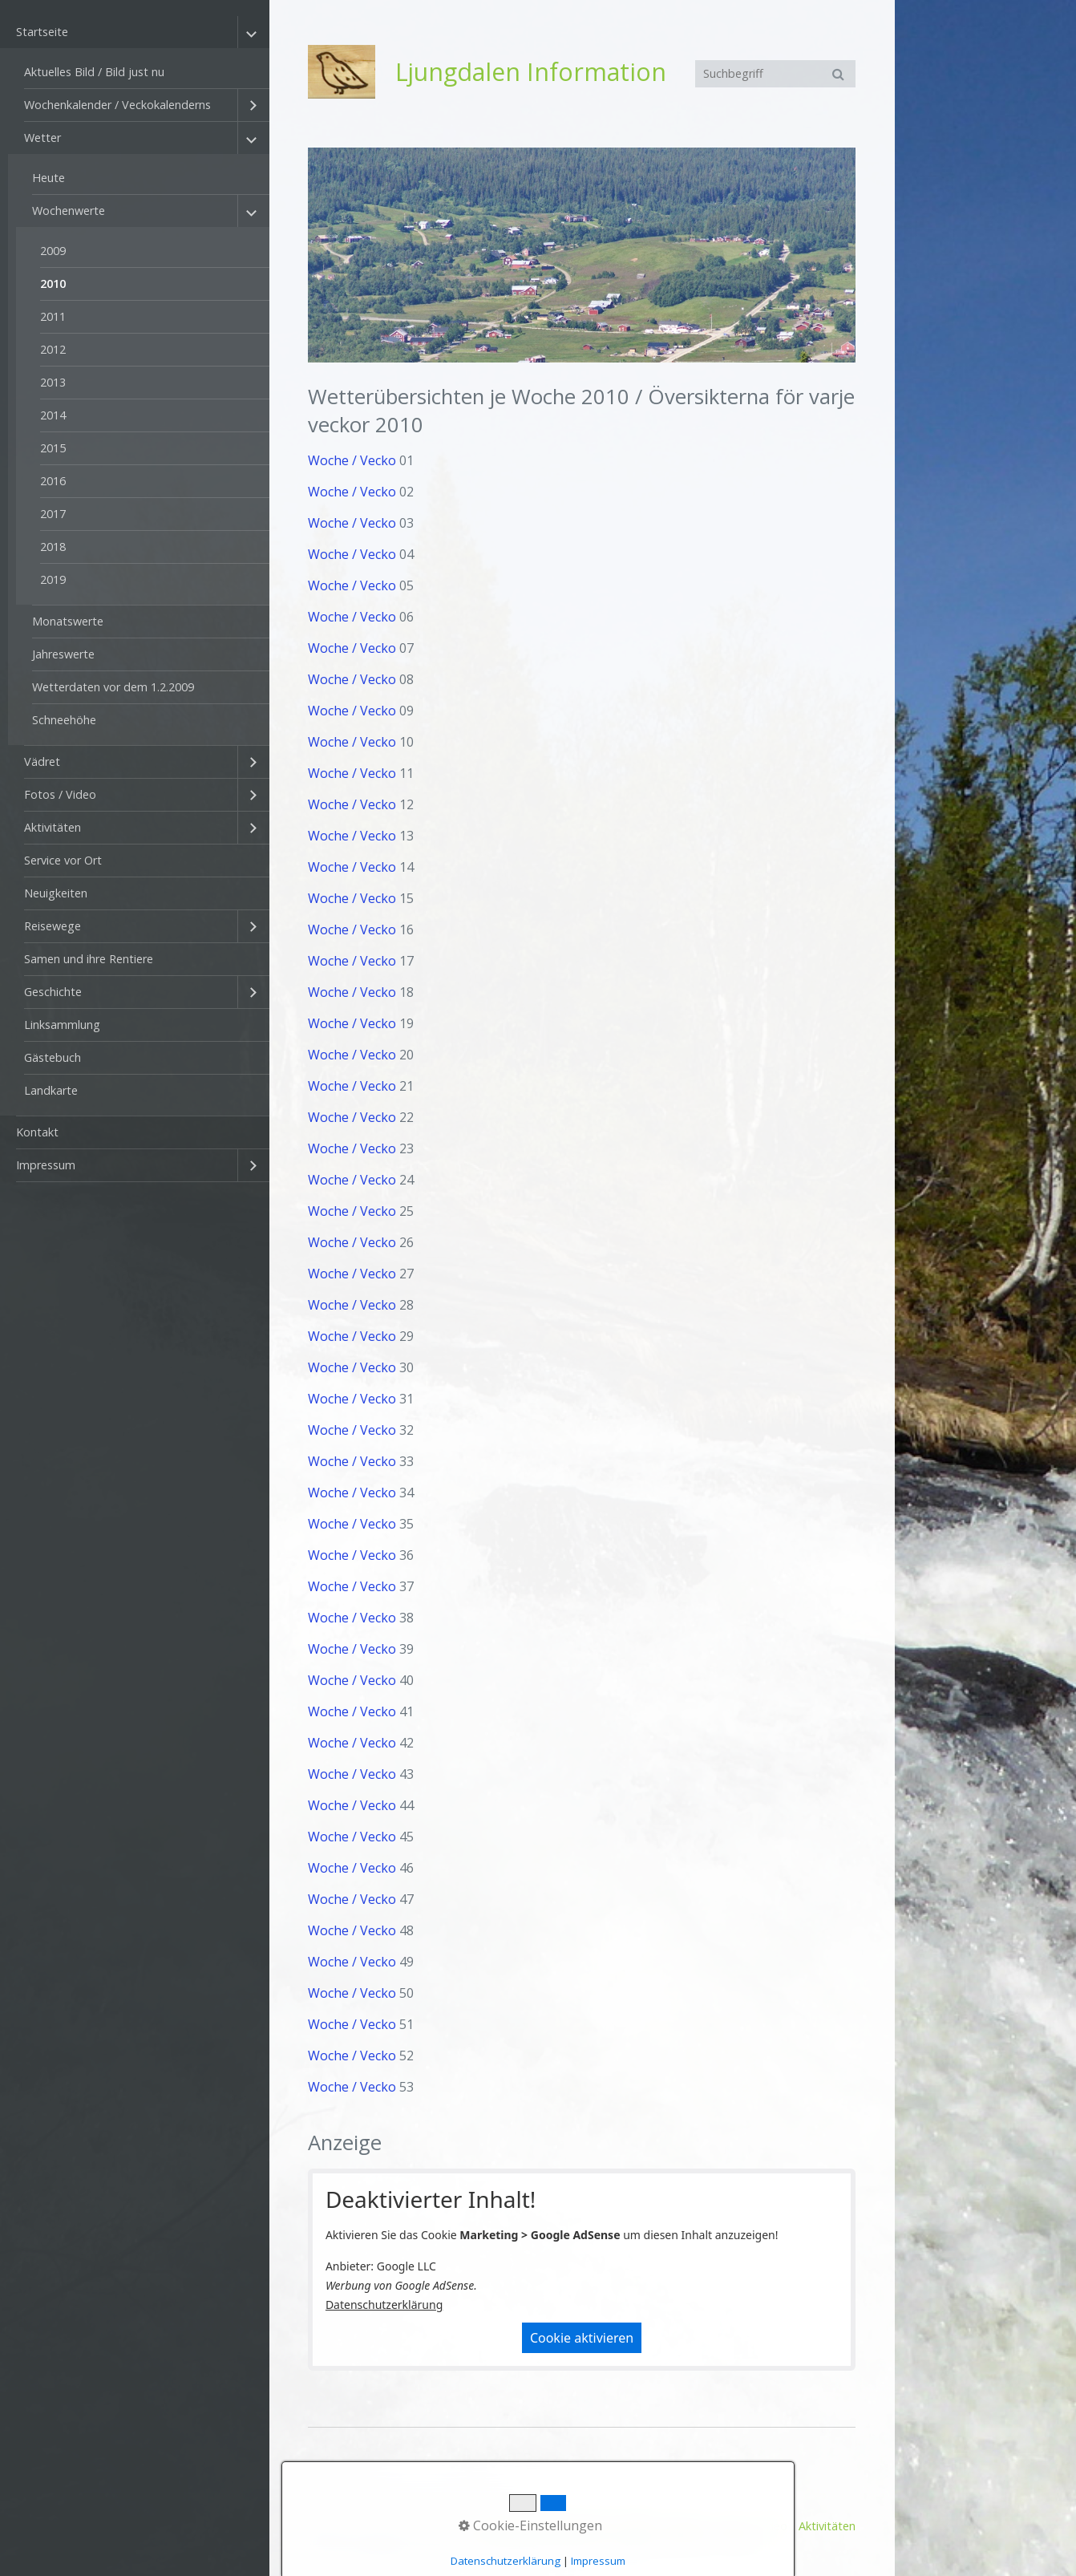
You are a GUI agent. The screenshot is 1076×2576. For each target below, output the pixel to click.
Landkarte (51, 1090)
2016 (53, 480)
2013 (53, 382)
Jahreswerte (63, 654)
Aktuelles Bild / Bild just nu (94, 71)
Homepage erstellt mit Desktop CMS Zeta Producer (623, 2541)
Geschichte (53, 991)
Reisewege (52, 926)
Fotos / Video (60, 794)
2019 (53, 579)
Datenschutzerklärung (384, 2304)
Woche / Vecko (352, 460)
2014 (53, 415)
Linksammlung (62, 1024)
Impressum (45, 1165)
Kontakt (37, 1132)
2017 (53, 513)
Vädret (42, 761)
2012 (53, 349)
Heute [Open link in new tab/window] (48, 177)
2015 (53, 448)
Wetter (42, 137)
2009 (53, 250)
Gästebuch (52, 1057)
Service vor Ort (63, 860)
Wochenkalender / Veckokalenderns (117, 104)
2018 (53, 546)
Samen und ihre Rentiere (88, 958)
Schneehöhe (64, 719)
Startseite (42, 31)
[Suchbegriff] (775, 73)
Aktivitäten (52, 827)
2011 (53, 316)
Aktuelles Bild (573, 2525)
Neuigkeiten (55, 893)
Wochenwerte (68, 210)
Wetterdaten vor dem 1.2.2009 (113, 687)
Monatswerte (67, 621)
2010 (53, 283)
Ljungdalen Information (530, 71)
